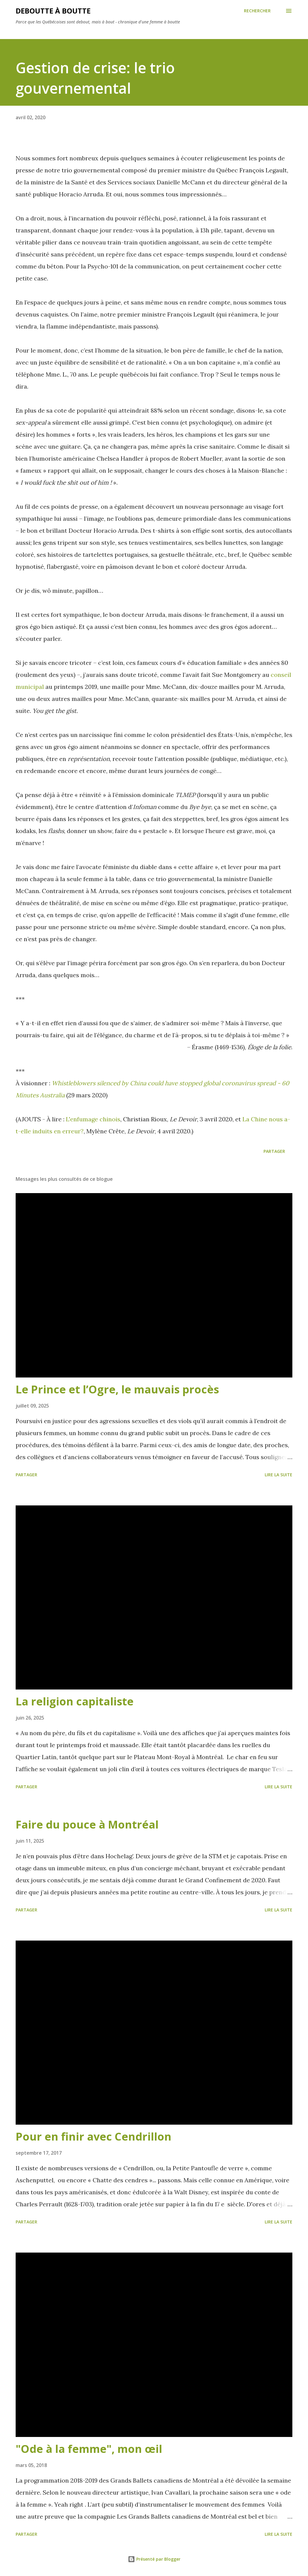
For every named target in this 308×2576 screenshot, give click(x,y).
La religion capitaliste (75, 1701)
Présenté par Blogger (154, 2559)
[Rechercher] (257, 10)
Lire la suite (278, 1474)
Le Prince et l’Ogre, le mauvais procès (117, 1389)
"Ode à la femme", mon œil (89, 2448)
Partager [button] (274, 1151)
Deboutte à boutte (53, 11)
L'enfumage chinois (93, 1119)
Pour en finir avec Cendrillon (93, 2136)
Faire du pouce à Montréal (87, 1824)
